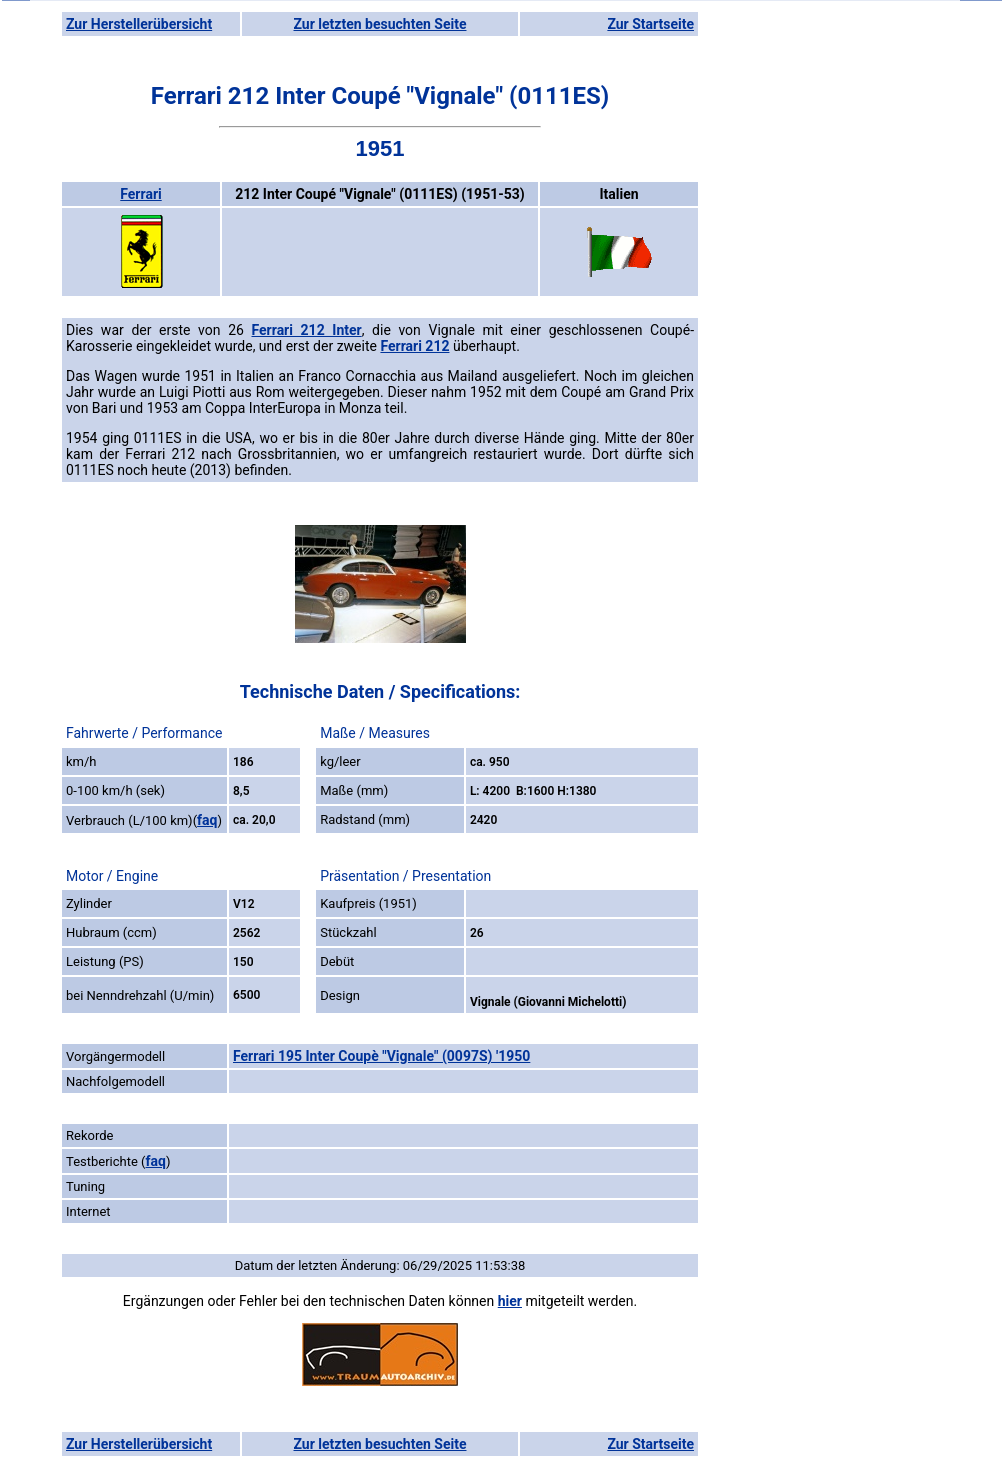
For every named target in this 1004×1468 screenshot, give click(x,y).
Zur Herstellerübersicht (139, 24)
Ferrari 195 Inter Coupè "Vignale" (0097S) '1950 (381, 1056)
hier (510, 1301)
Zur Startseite (650, 24)
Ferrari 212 (414, 346)
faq (207, 820)
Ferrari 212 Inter (307, 330)
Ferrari (140, 194)
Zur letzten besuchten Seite (380, 24)
